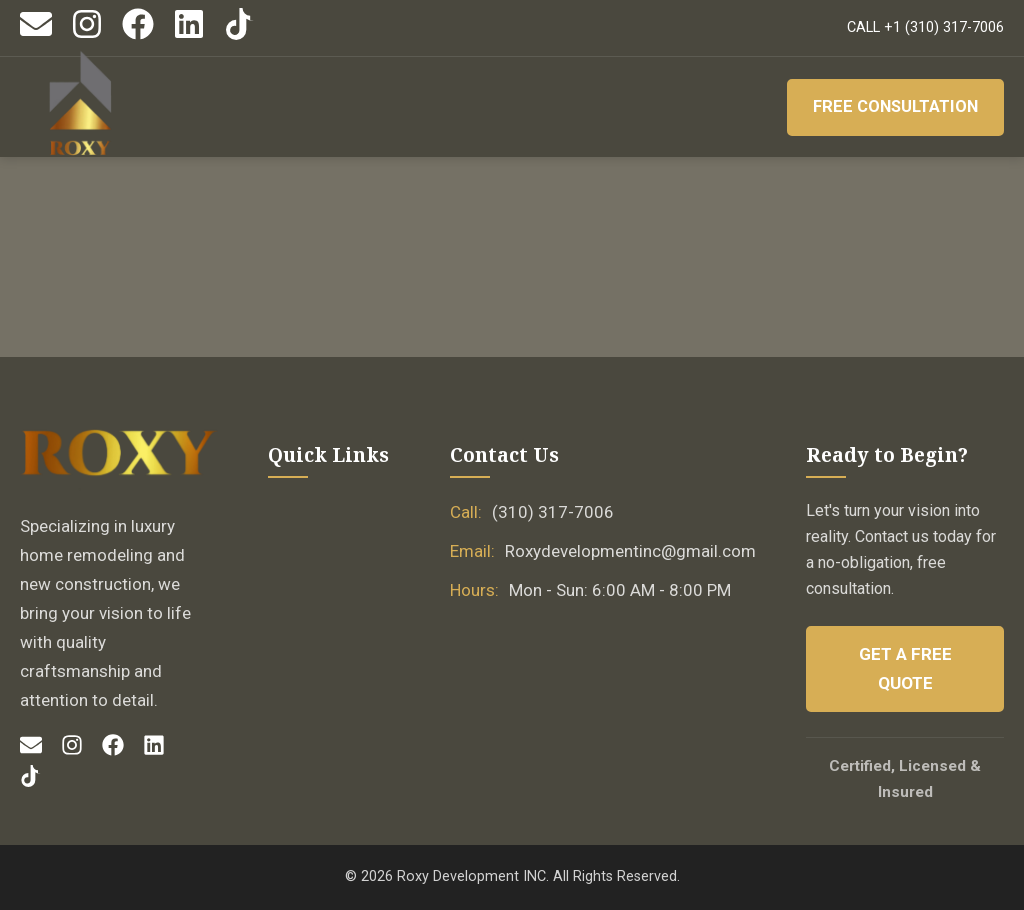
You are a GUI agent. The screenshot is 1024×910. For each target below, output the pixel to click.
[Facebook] (138, 35)
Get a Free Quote (905, 668)
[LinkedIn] (189, 35)
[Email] (36, 35)
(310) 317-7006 (553, 512)
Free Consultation (892, 107)
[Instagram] (87, 35)
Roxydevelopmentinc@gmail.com (630, 551)
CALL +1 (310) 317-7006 (925, 27)
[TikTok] (240, 35)
